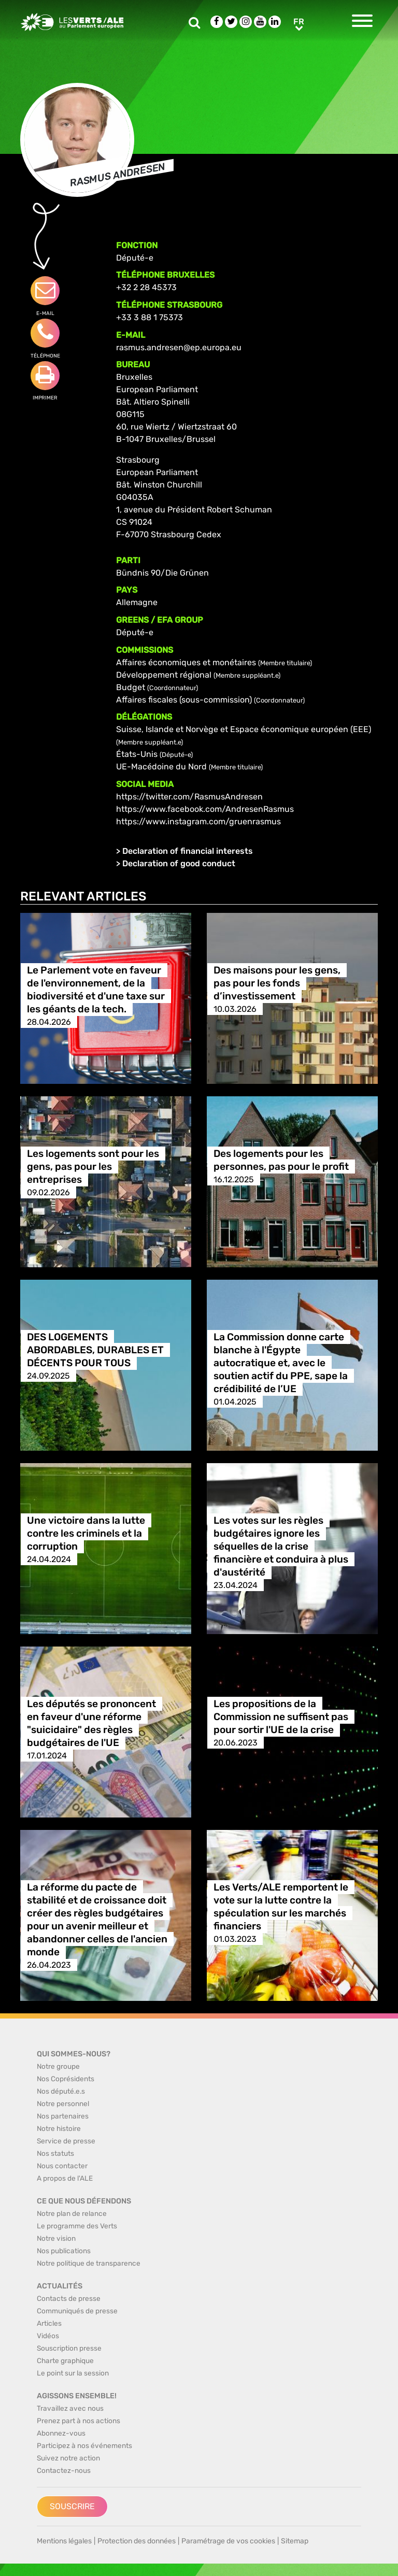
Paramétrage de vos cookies (228, 2541)
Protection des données (136, 2541)
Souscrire (72, 2506)
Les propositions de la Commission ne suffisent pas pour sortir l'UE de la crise (281, 1717)
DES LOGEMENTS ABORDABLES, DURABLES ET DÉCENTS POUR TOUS (95, 1350)
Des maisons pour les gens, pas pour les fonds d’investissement (277, 983)
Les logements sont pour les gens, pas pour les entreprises (93, 1166)
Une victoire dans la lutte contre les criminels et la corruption (86, 1533)
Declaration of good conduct (178, 863)
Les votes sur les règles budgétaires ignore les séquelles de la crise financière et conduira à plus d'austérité (281, 1546)
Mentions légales (64, 2541)
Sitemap (294, 2541)
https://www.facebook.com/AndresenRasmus (205, 809)
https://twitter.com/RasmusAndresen (189, 797)
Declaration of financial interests (187, 851)
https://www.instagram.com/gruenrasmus (198, 821)
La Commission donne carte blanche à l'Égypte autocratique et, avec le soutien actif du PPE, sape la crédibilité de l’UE (281, 1363)
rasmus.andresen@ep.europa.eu (178, 347)
